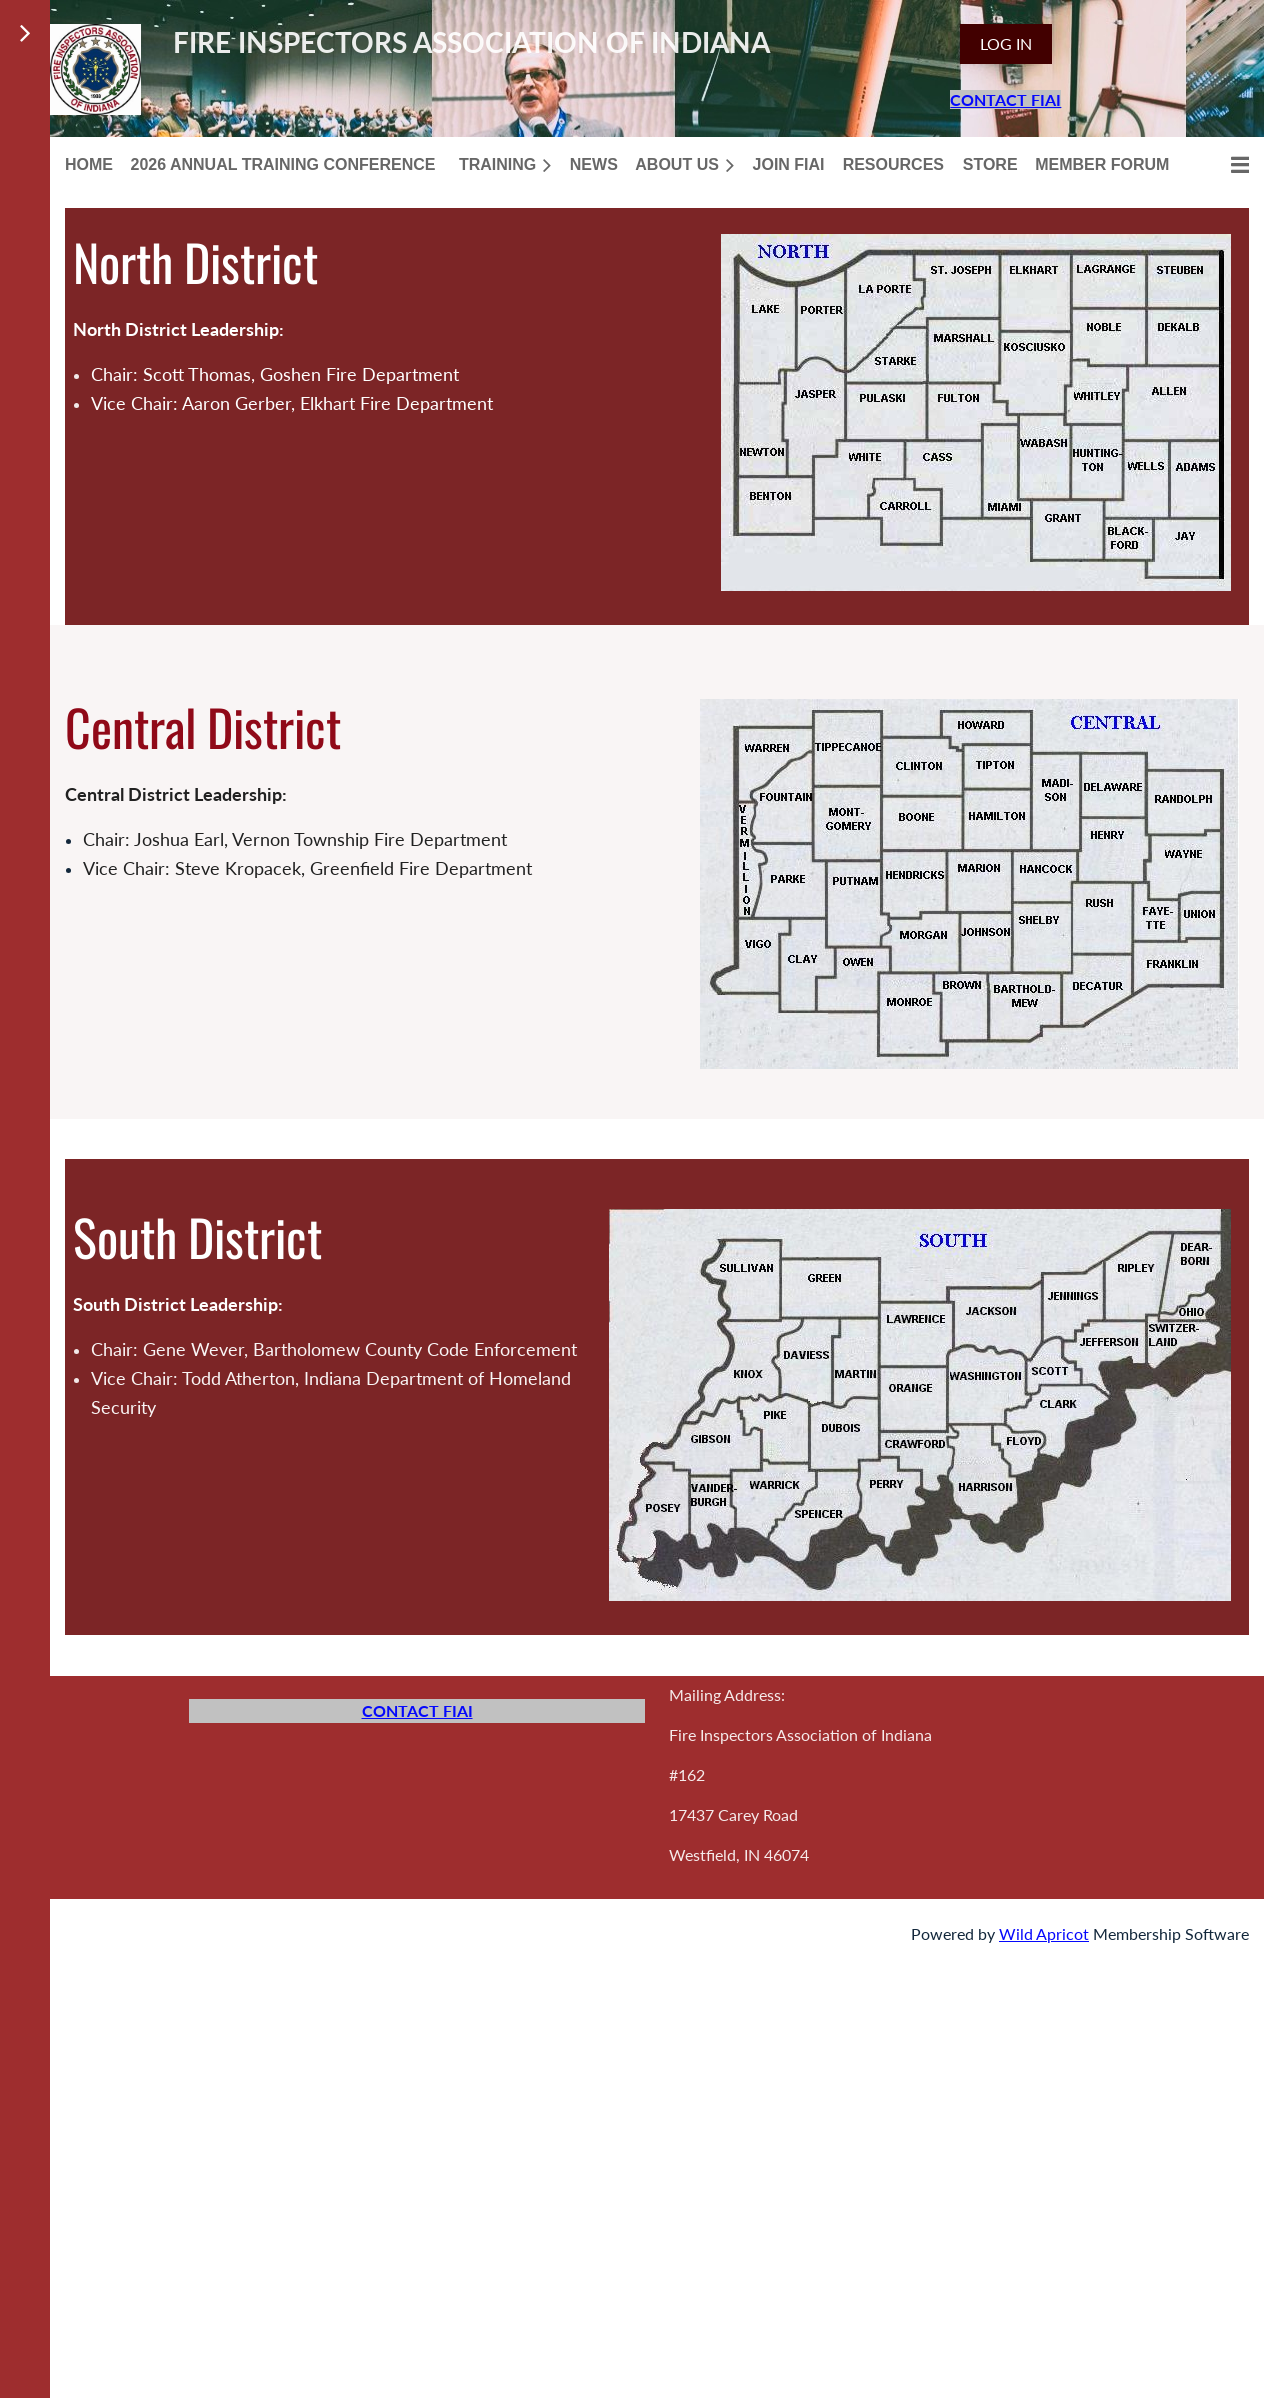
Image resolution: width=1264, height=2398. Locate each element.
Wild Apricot (1044, 1933)
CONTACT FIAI (1005, 99)
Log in (1006, 43)
